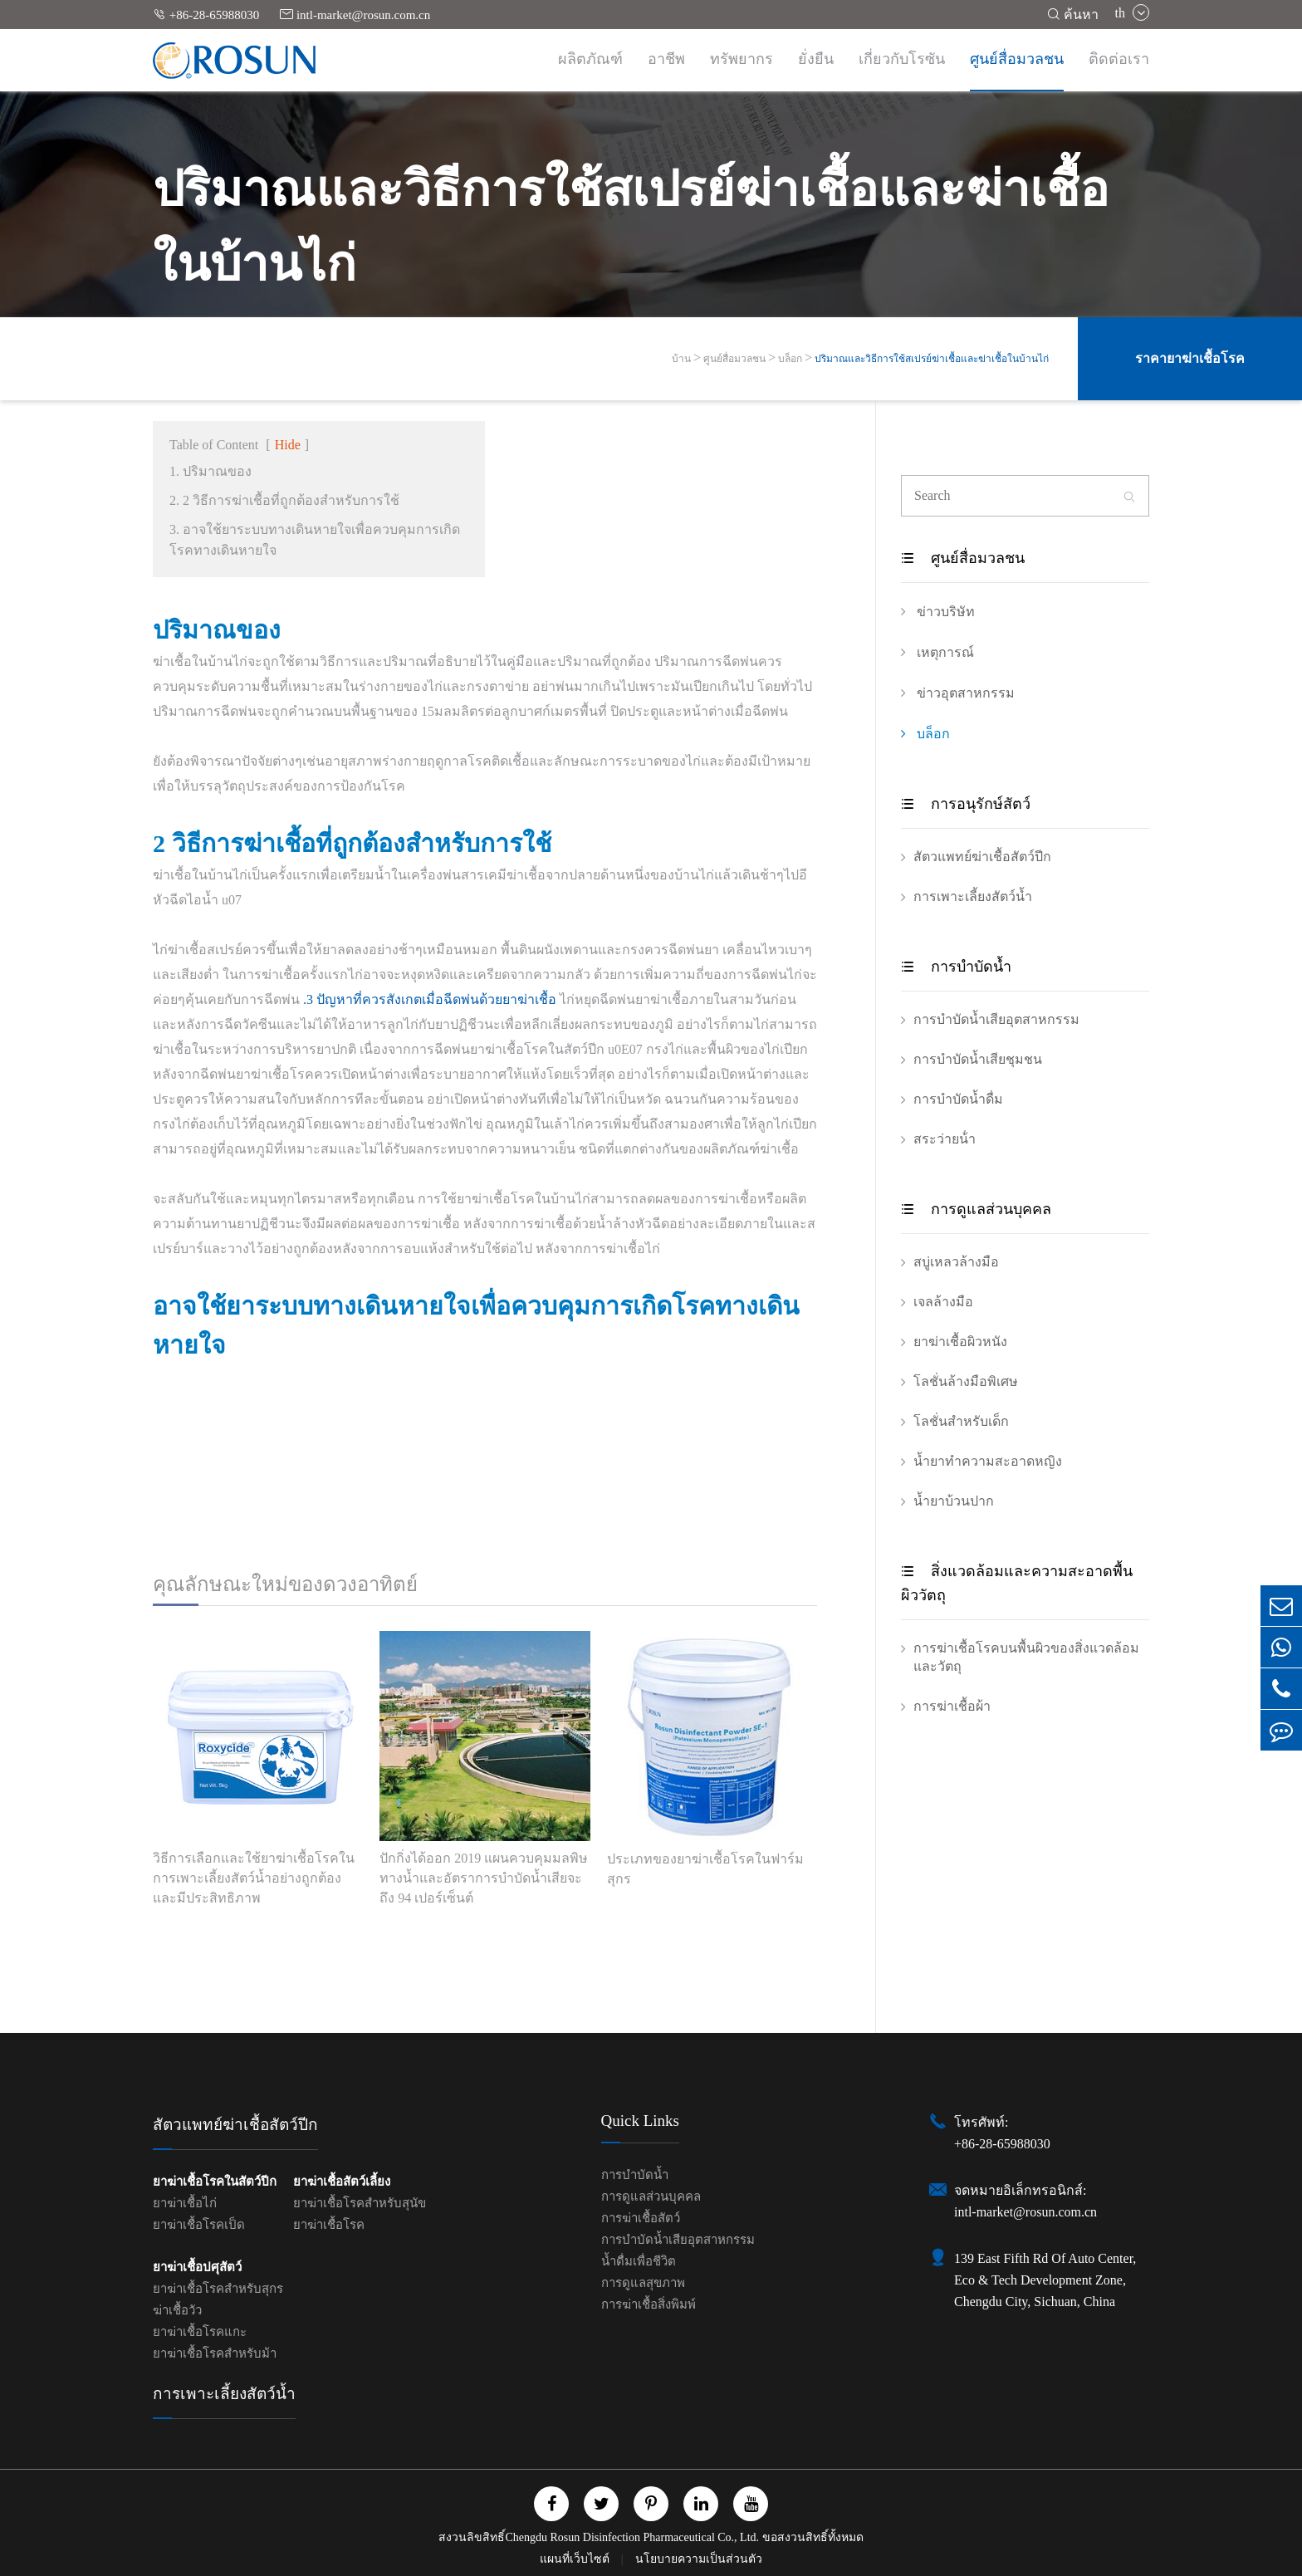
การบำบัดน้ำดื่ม (958, 1099)
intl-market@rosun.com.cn (355, 14)
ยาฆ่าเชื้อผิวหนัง (960, 1342)
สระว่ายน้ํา (944, 1139)
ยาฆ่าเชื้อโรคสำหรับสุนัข (359, 2203)
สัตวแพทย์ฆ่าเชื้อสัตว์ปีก (982, 857)
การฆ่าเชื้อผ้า (952, 1706)
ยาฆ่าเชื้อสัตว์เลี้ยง (341, 2181)
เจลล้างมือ (943, 1302)
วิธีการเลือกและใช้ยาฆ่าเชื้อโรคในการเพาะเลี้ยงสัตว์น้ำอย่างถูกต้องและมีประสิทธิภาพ (254, 1878)
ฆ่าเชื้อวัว (177, 2310)
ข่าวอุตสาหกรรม (958, 692)
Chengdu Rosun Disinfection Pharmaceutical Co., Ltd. (632, 2537)
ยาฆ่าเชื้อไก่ (185, 2203)
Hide (288, 445)
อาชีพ (666, 59)
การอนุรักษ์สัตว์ (965, 804)
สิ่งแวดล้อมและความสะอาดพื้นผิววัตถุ (1017, 1583)
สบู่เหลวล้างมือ (956, 1262)
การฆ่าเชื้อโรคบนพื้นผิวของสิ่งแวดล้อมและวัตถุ (1026, 1657)
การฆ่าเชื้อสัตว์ (640, 2218)
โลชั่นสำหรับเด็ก (961, 1421)
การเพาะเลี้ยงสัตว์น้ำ (972, 896)
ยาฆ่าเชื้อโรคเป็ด (199, 2224)
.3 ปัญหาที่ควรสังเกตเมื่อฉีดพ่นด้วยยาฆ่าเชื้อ (429, 999)
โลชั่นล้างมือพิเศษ (965, 1381)
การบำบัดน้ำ (956, 966)
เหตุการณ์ (937, 652)
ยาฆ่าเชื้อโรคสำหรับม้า (215, 2353)
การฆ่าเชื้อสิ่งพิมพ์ (648, 2304)
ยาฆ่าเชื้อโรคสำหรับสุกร (218, 2288)
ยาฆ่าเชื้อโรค (329, 2224)
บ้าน (681, 359)
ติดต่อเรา (1119, 59)
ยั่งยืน (816, 59)
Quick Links (640, 2120)
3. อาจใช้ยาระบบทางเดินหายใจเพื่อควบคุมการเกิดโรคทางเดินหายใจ (314, 539)
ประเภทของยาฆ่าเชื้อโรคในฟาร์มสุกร (705, 1869)
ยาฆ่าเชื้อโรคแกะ (200, 2331)
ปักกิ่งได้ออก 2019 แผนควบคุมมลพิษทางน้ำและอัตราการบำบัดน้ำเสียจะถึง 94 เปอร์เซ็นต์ (483, 1878)
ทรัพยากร (741, 59)
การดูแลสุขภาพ (643, 2283)
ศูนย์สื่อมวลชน (1017, 59)
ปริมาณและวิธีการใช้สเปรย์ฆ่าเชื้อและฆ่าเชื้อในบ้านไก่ (932, 359)
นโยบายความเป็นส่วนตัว (698, 2559)
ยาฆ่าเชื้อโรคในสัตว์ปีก (215, 2181)
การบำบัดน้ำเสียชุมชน (977, 1059)
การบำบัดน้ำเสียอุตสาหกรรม (996, 1019)
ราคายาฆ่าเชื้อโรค (1190, 358)
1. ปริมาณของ (210, 471)
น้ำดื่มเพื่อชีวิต (638, 2261)
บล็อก (790, 359)
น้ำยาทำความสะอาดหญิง (987, 1461)
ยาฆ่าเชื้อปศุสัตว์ (197, 2267)
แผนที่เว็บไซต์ (576, 2559)
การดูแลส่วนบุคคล (976, 1209)
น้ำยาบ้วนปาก (953, 1501)
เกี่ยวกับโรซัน (902, 59)
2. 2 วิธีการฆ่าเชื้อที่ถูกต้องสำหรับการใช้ (284, 500)
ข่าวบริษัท (938, 611)
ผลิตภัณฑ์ (590, 59)
